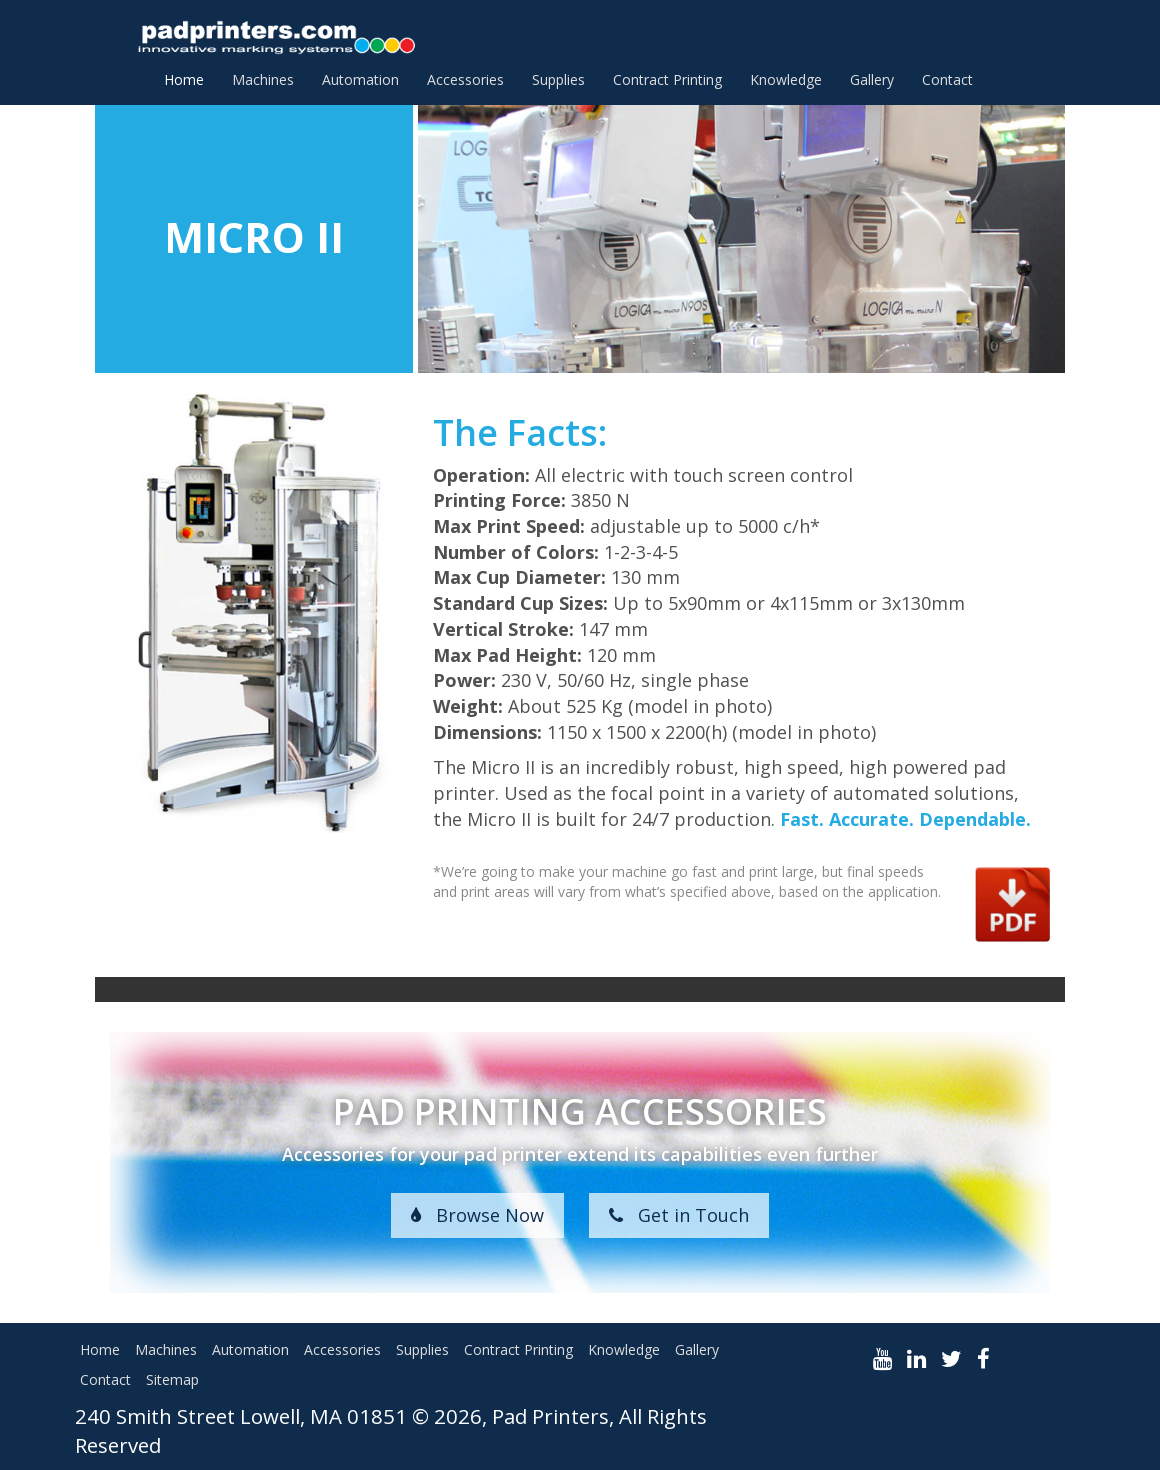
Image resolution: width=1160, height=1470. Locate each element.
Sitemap (172, 1379)
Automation (360, 79)
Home (184, 79)
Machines (263, 79)
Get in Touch (679, 1215)
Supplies (558, 79)
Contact (947, 79)
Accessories (465, 79)
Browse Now (477, 1215)
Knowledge (786, 79)
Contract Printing (667, 79)
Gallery (872, 79)
